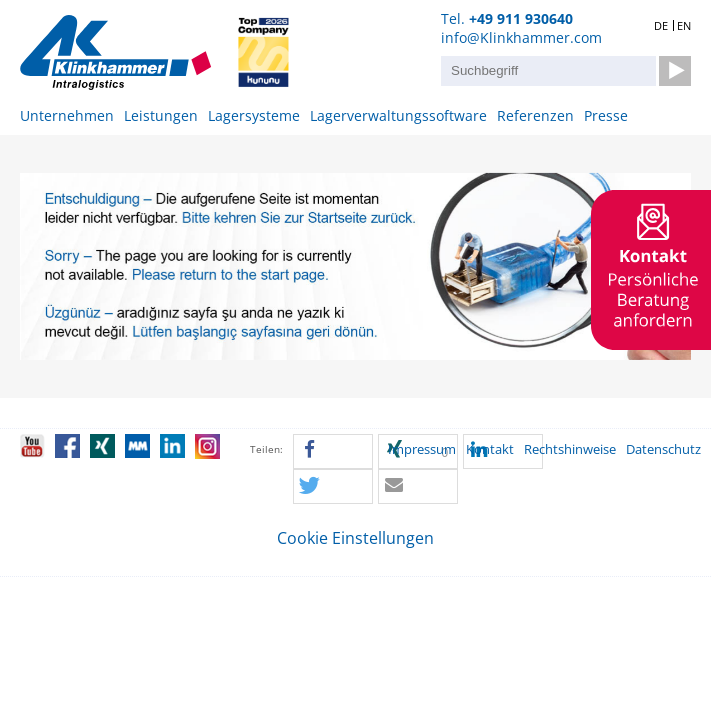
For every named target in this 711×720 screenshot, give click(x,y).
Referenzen (535, 115)
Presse (606, 115)
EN (684, 25)
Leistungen (161, 115)
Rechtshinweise (570, 449)
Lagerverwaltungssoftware (398, 115)
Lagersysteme (254, 115)
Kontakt (490, 449)
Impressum (422, 449)
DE (661, 25)
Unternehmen (67, 115)
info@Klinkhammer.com (521, 38)
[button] (333, 452)
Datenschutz (663, 449)
